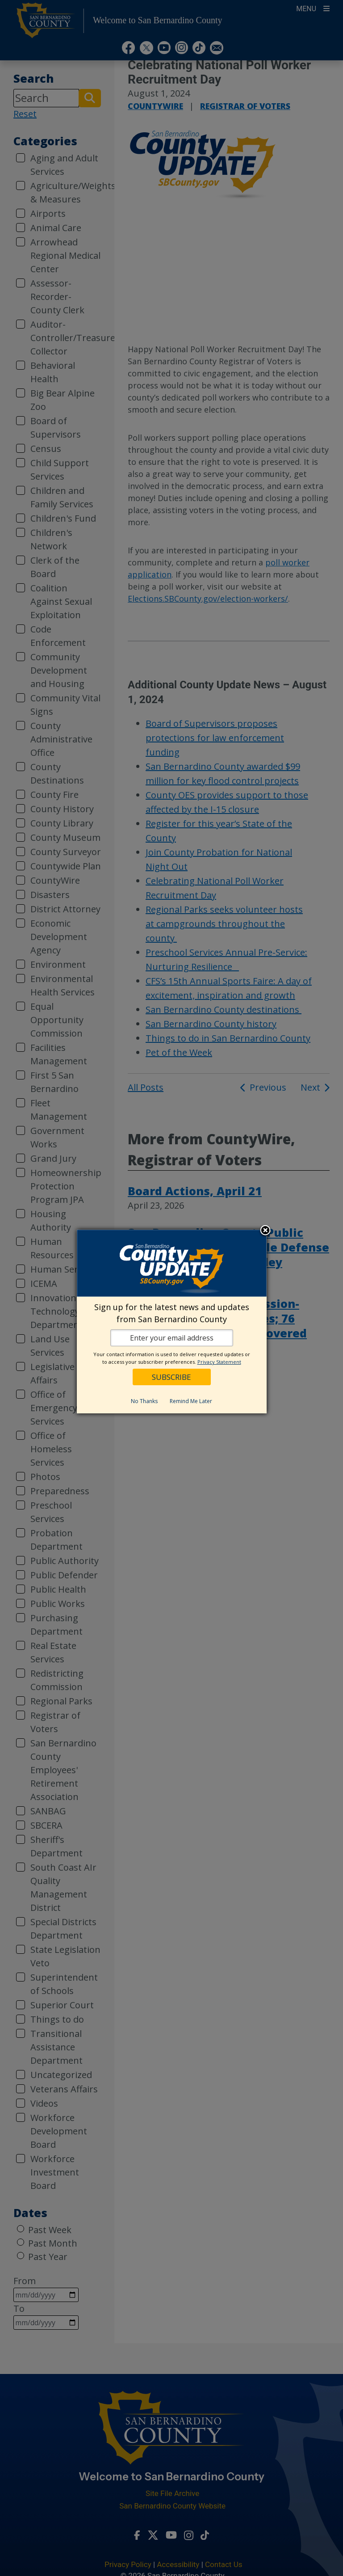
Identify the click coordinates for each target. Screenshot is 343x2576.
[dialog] (172, 1321)
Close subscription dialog (265, 1231)
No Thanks (144, 1401)
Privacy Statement (219, 1361)
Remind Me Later (191, 1401)
